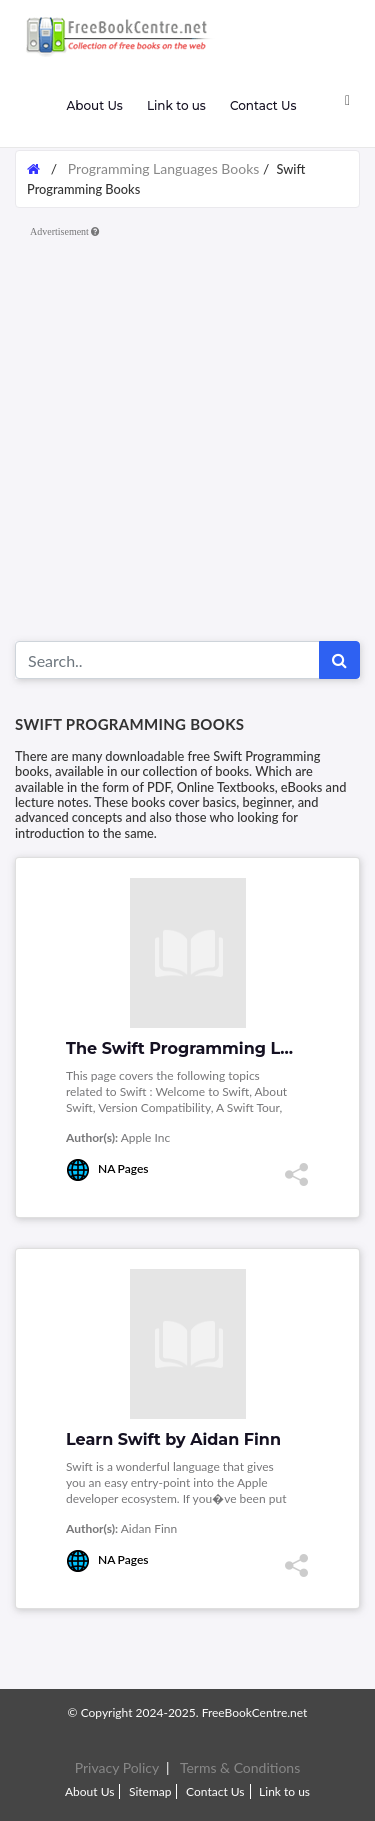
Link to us (176, 105)
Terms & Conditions (240, 1767)
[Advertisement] (187, 432)
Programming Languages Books (163, 168)
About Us (94, 105)
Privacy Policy (117, 1767)
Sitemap (150, 1791)
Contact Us (263, 105)
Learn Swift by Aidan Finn (173, 1439)
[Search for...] (167, 660)
